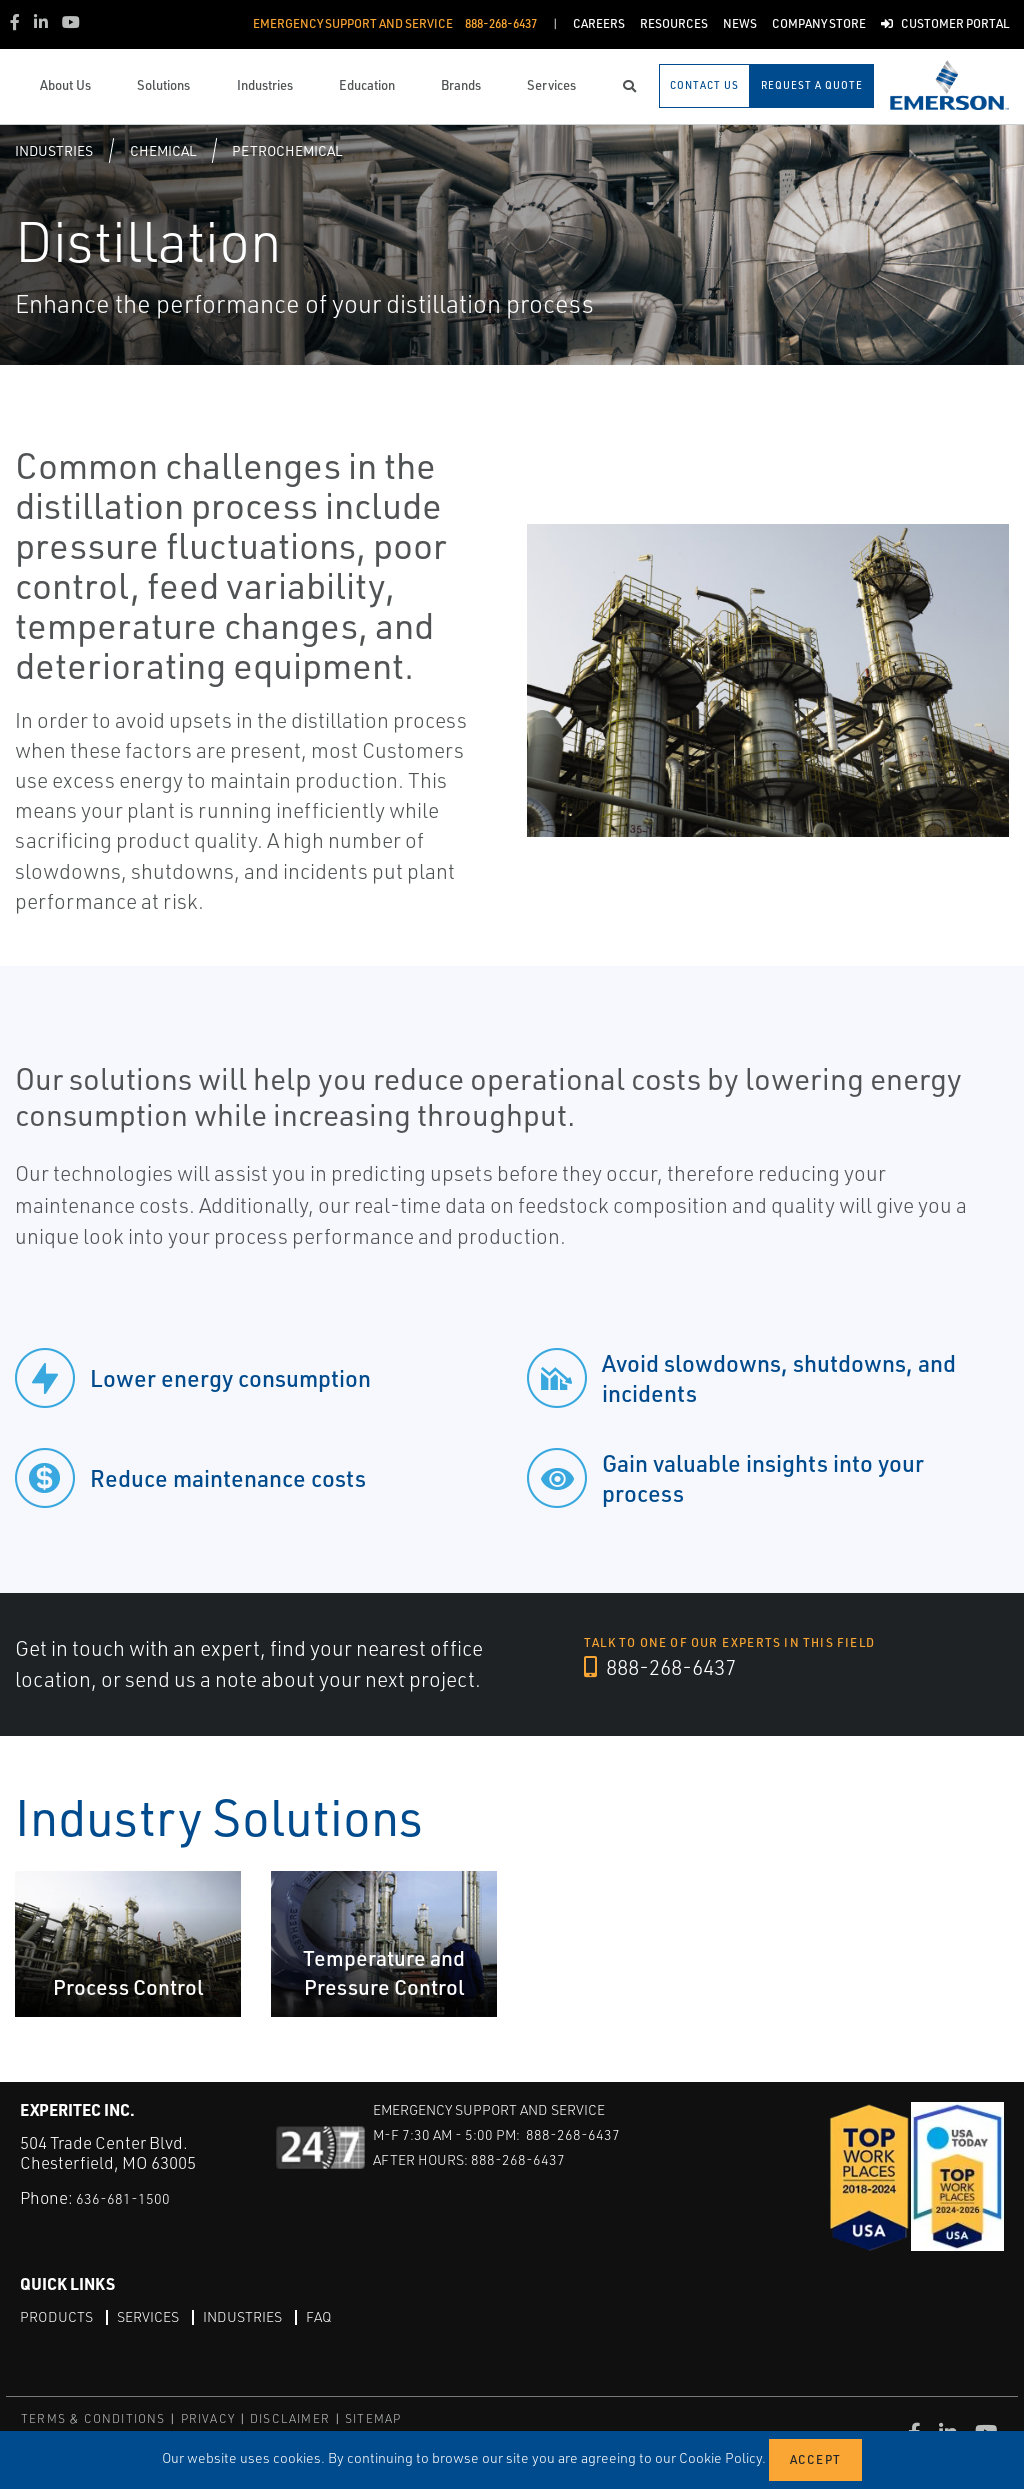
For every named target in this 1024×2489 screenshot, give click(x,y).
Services (160, 2316)
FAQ (347, 2316)
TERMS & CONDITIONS (93, 2418)
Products (60, 2316)
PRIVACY (208, 2418)
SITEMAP (373, 2418)
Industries (54, 150)
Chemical (163, 150)
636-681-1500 (129, 2197)
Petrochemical (287, 150)
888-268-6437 (673, 1668)
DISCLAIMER (290, 2418)
